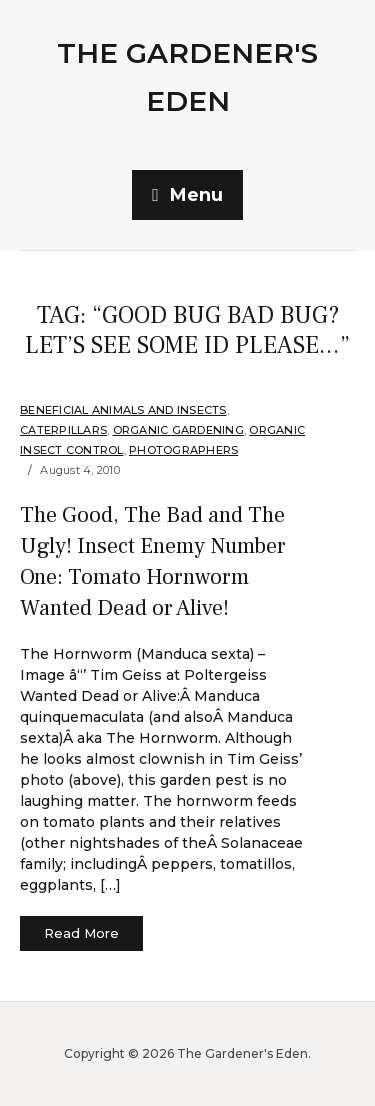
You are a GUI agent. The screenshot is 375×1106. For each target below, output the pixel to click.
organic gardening (178, 430)
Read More (81, 933)
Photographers (183, 450)
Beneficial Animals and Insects (123, 410)
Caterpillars (63, 430)
